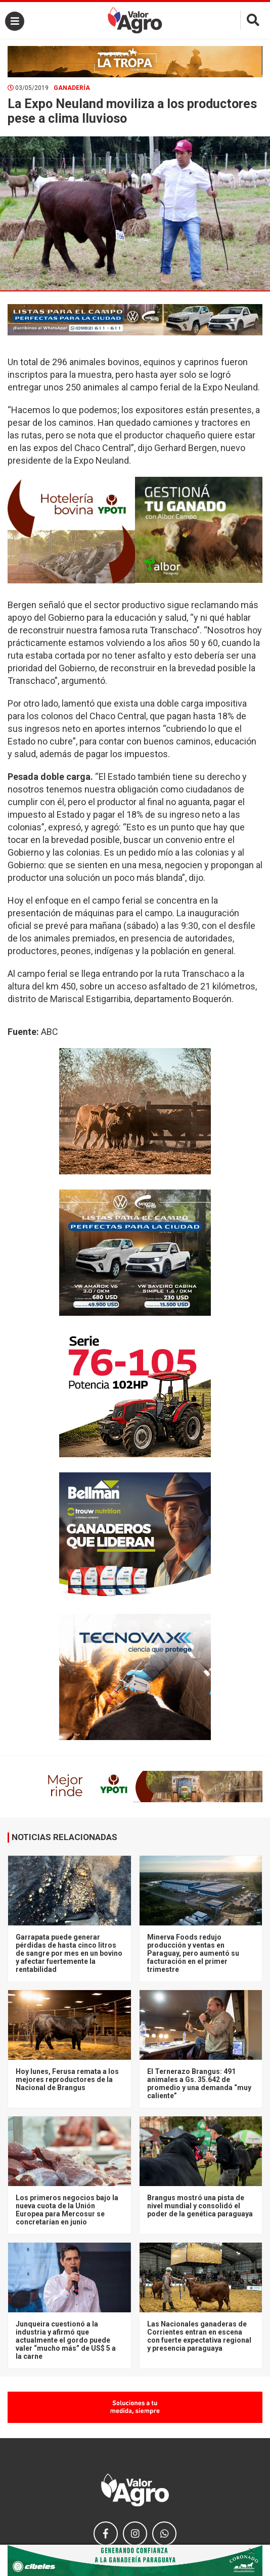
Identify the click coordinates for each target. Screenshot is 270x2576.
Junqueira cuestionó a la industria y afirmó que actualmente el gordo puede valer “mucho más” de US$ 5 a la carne (66, 2340)
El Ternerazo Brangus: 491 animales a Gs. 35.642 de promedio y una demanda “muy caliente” (199, 2083)
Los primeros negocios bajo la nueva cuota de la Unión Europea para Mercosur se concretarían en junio (67, 2210)
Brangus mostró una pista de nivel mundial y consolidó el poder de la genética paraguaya (200, 2206)
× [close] (251, 2551)
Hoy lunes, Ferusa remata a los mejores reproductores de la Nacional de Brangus (67, 2079)
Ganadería (72, 87)
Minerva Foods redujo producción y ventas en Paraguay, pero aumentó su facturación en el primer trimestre (193, 1953)
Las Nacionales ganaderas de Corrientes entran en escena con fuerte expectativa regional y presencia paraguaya (199, 2336)
